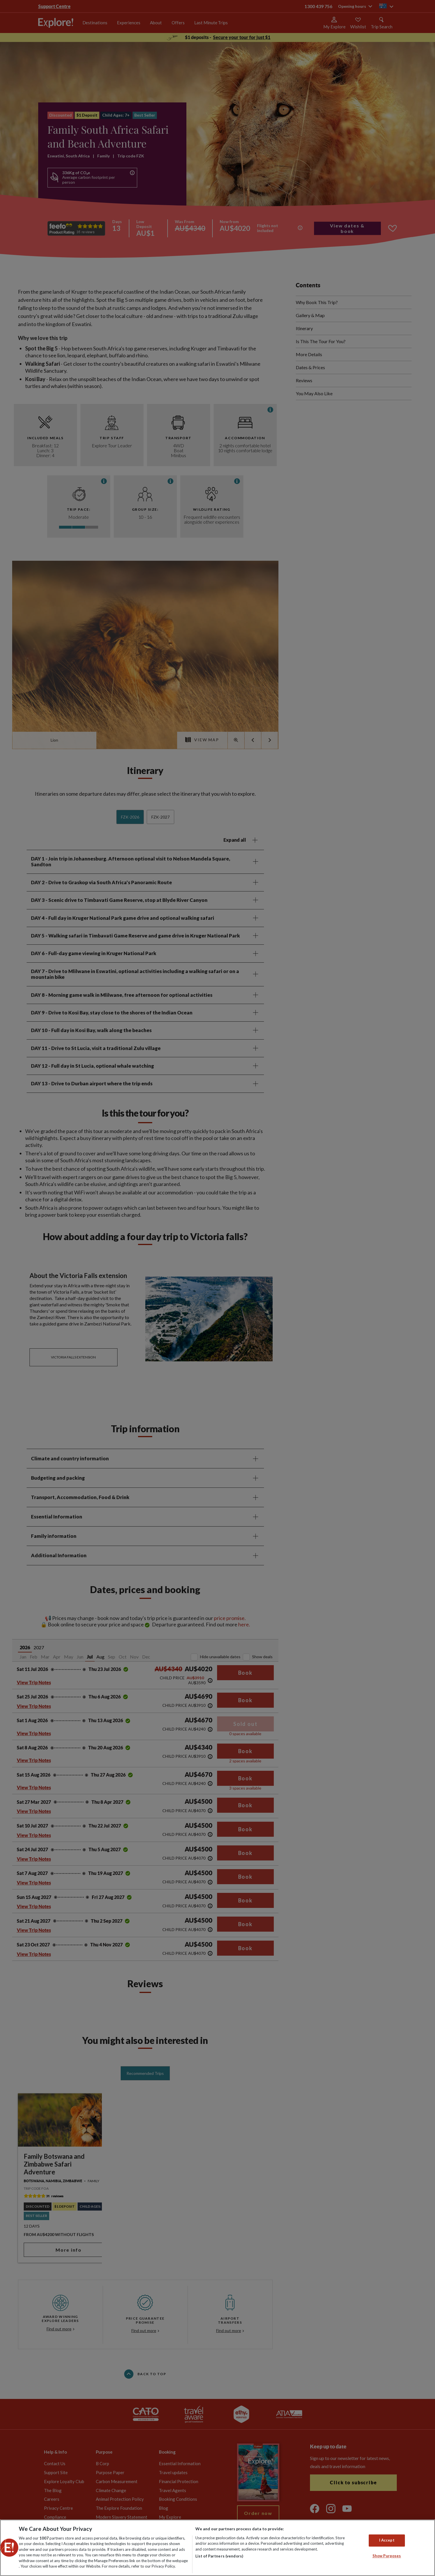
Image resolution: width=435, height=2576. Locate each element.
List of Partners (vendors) (219, 2556)
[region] (217, 2548)
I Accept (386, 2540)
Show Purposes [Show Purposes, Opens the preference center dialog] (386, 2555)
